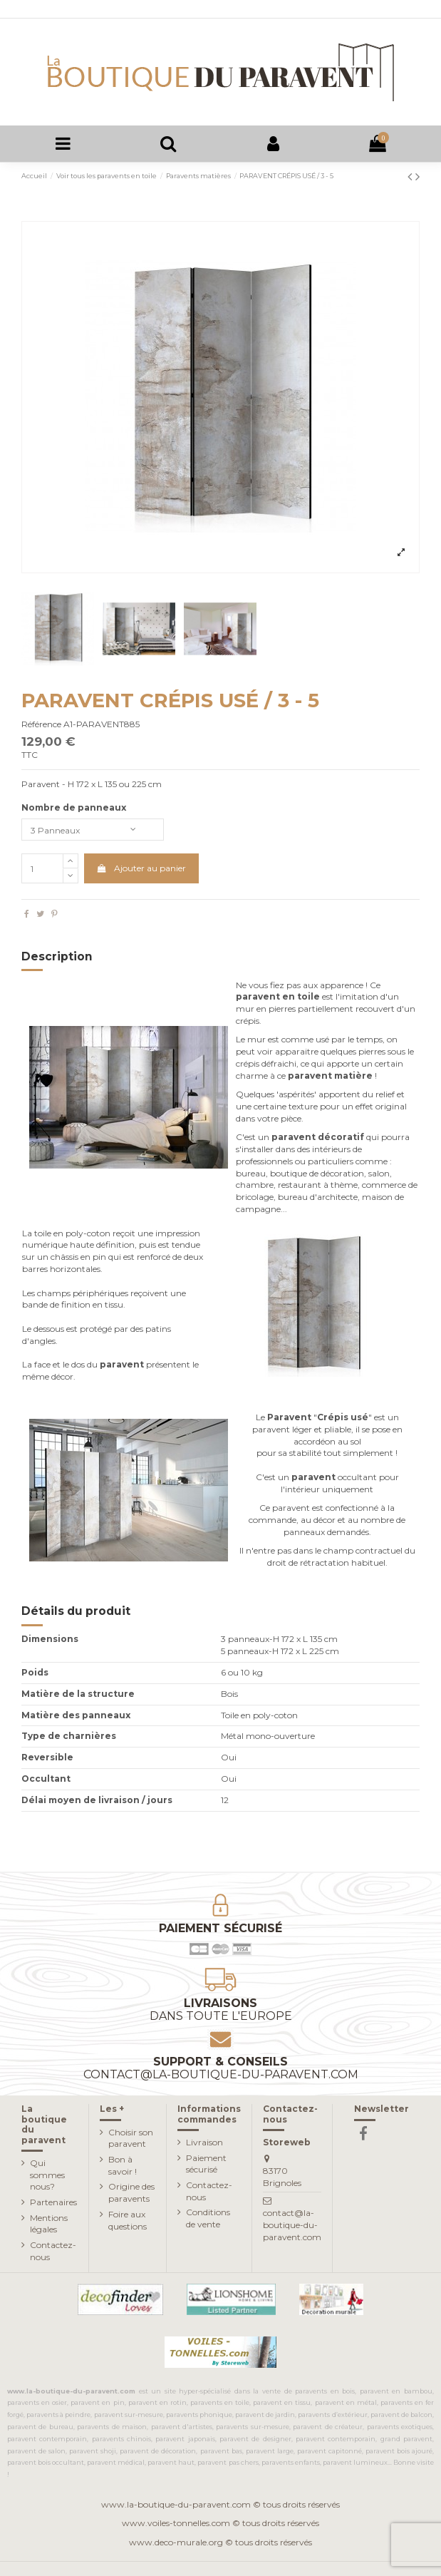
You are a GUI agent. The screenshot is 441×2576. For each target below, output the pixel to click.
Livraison (204, 2142)
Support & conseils (220, 2068)
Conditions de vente (208, 2218)
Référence (41, 724)
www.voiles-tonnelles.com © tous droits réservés (220, 2523)
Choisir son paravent (130, 2138)
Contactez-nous (53, 2250)
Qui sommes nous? (47, 2174)
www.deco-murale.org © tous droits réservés (220, 2542)
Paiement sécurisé (206, 2163)
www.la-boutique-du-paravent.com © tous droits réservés (220, 2504)
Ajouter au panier (141, 868)
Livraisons (220, 2009)
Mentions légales (49, 2223)
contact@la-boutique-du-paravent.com (292, 2224)
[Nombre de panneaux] (92, 830)
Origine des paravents (131, 2192)
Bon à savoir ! (122, 2165)
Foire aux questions (127, 2220)
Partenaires (53, 2202)
